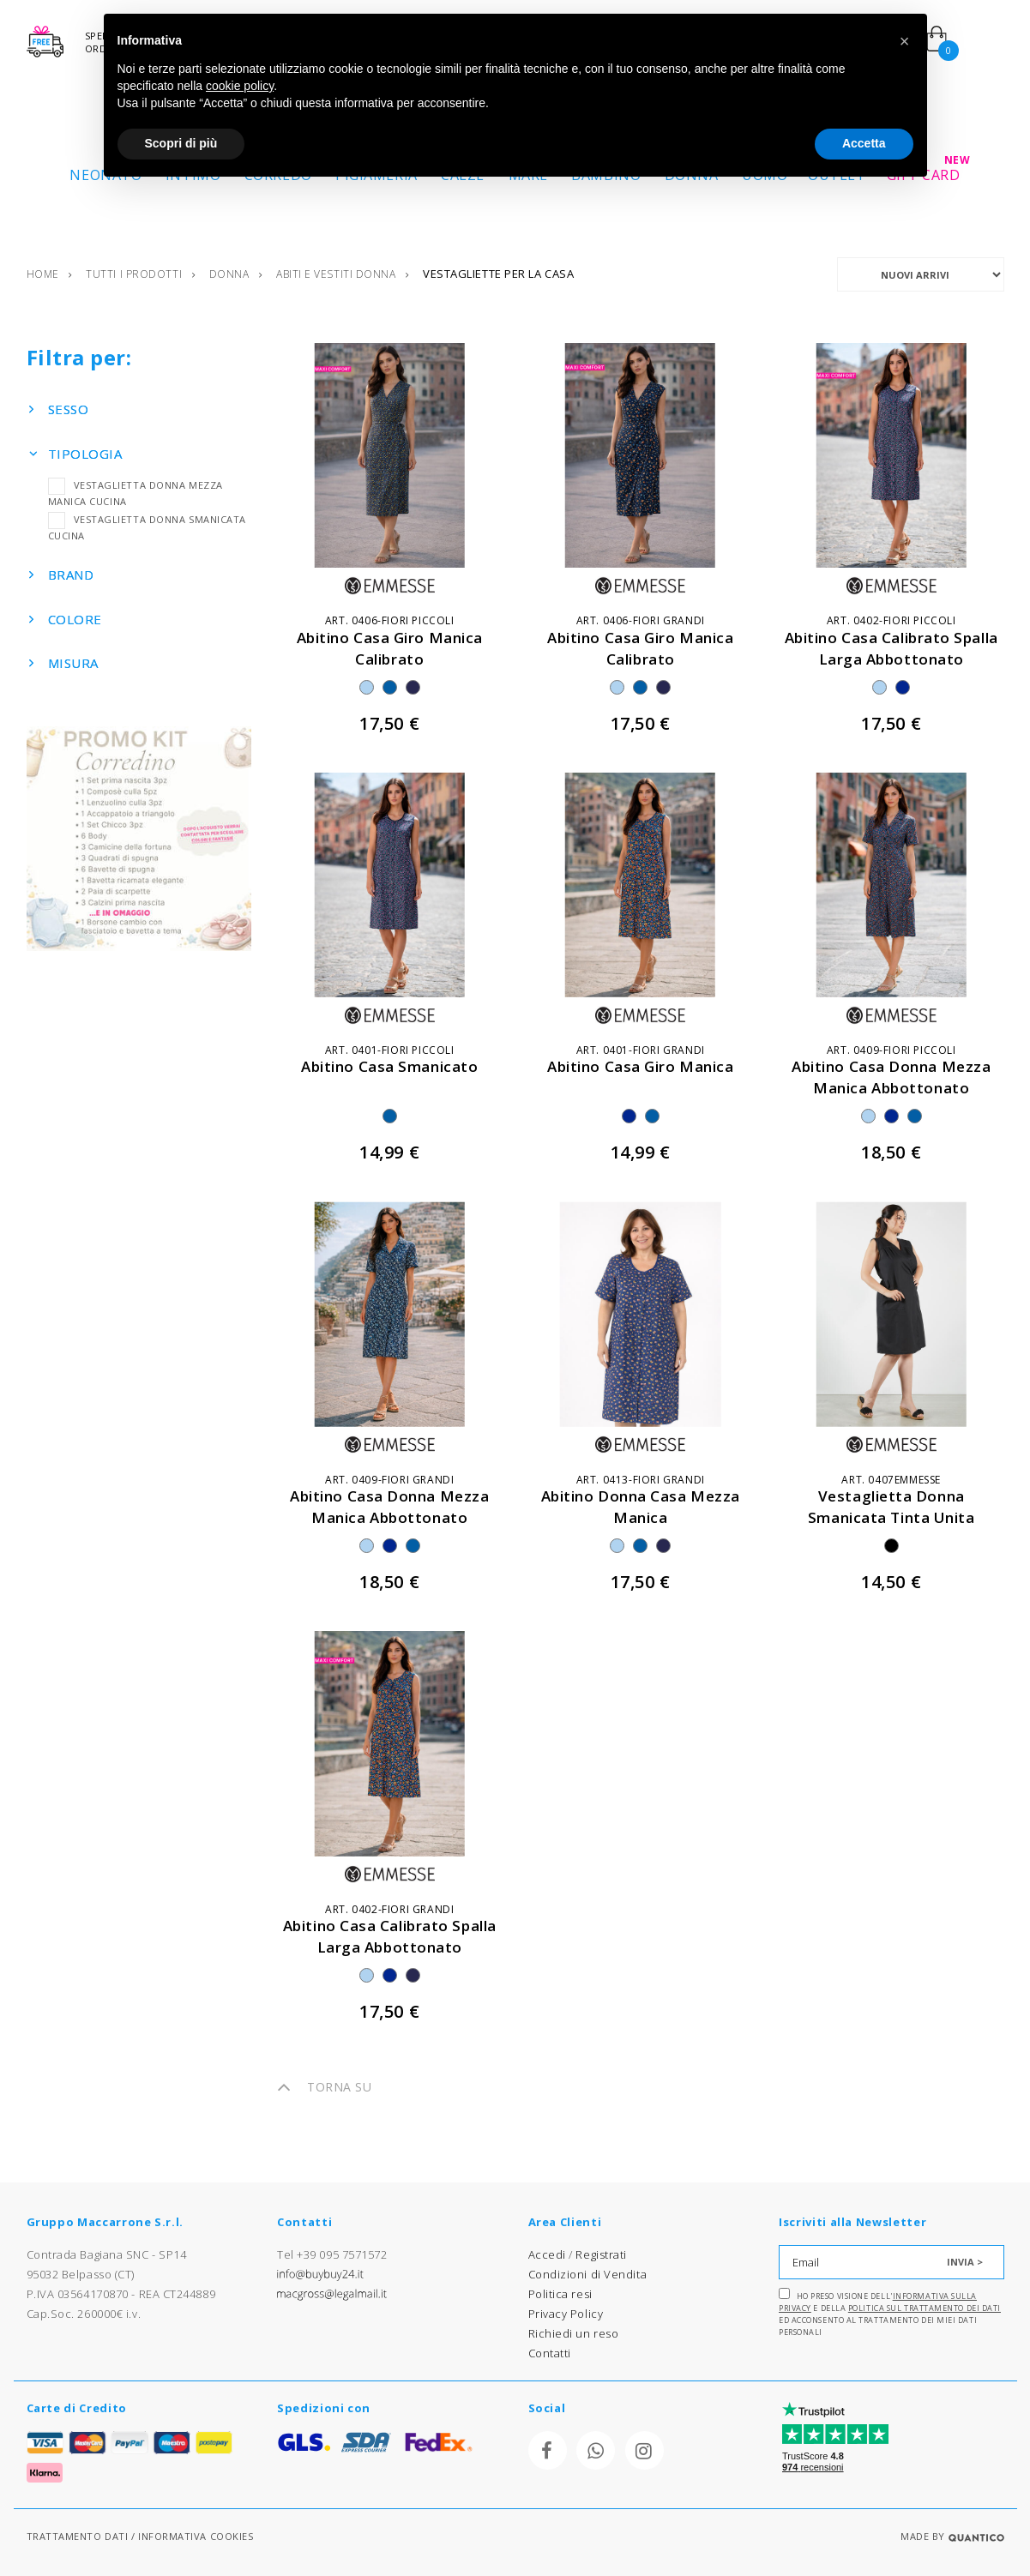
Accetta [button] (864, 143)
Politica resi (560, 2294)
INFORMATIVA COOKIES (195, 2536)
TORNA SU (324, 2087)
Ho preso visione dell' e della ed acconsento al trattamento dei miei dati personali (890, 2313)
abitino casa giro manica (640, 1066)
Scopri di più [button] (181, 143)
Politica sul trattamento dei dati (924, 2308)
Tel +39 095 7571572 (332, 2254)
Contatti (549, 2353)
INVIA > (965, 2261)
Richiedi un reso (573, 2333)
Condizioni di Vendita (588, 2274)
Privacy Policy (566, 2313)
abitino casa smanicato (389, 1066)
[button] (905, 41)
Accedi (547, 2254)
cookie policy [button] (240, 86)
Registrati (601, 2254)
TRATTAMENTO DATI (78, 2536)
